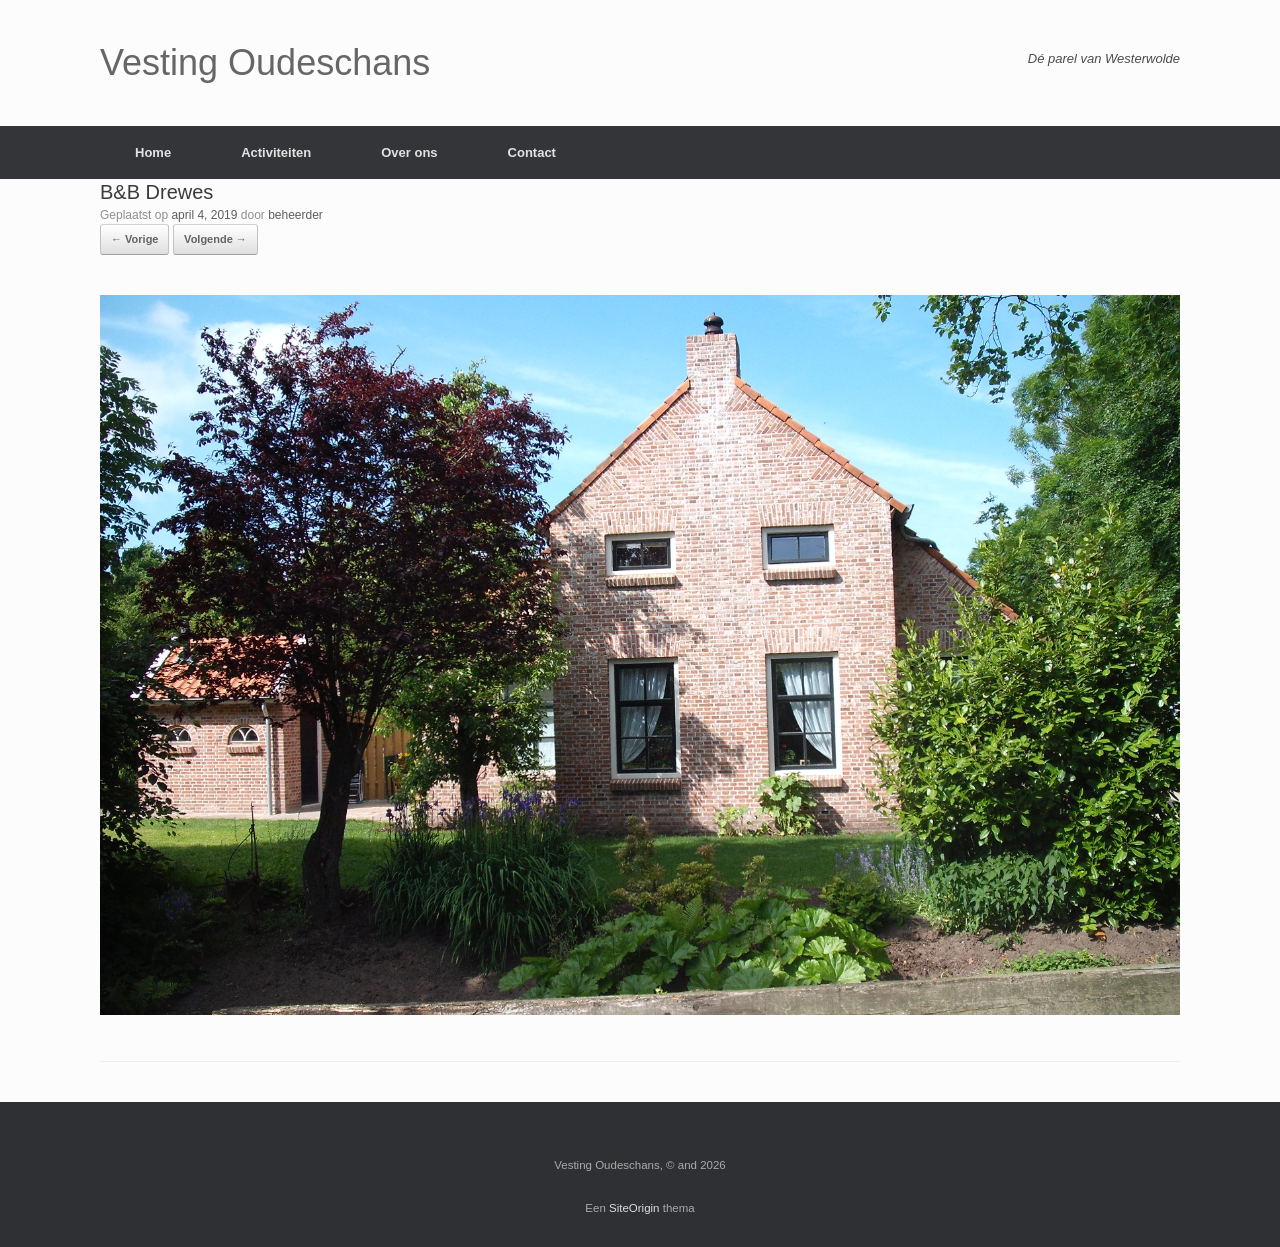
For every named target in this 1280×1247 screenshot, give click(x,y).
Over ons (409, 152)
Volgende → (215, 239)
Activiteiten (276, 152)
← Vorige (134, 239)
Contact (532, 152)
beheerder (295, 215)
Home (153, 152)
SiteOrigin (634, 1208)
